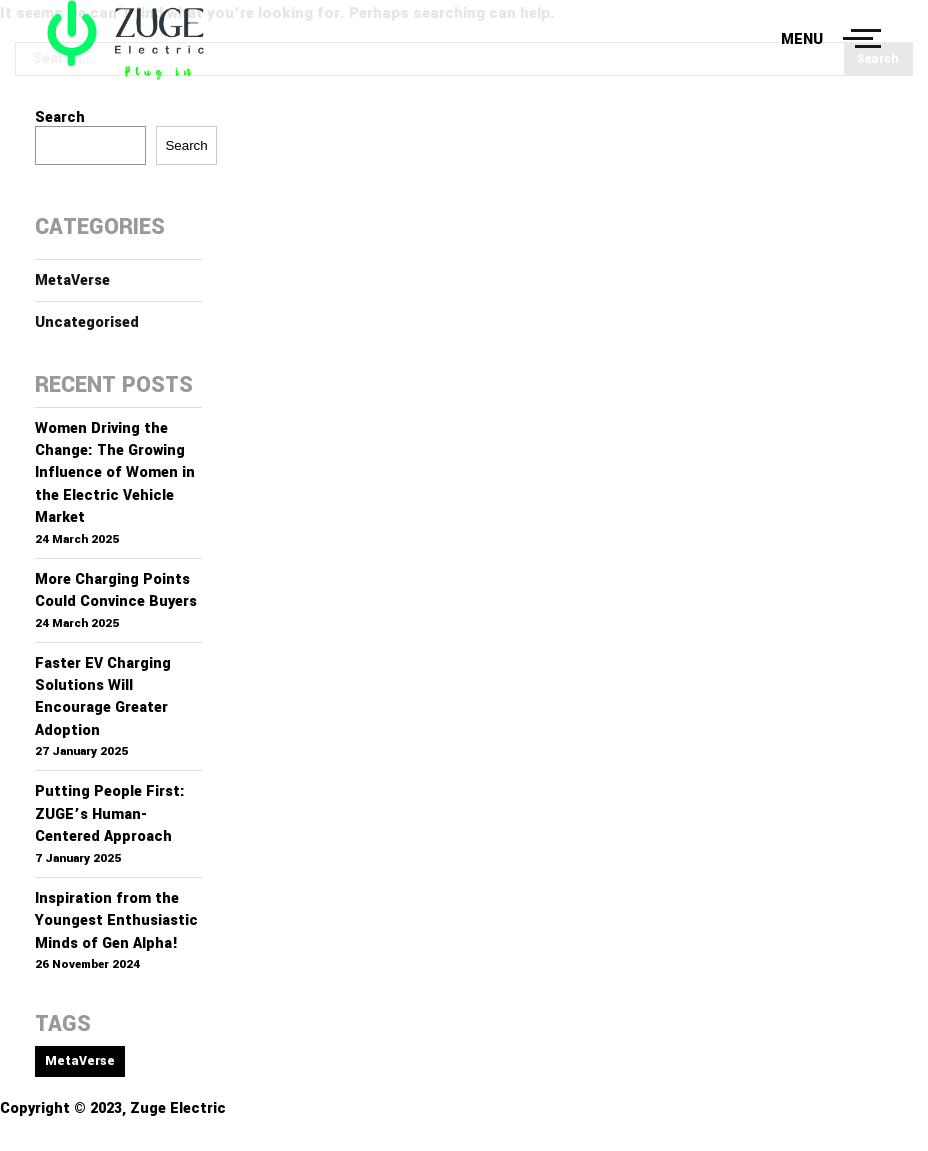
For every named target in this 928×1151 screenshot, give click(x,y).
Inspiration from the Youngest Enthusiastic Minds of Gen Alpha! (116, 921)
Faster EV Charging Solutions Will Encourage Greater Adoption (103, 697)
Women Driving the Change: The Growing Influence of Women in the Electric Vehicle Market (115, 473)
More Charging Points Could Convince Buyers (116, 590)
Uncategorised (87, 322)
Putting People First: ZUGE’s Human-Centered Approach (110, 814)
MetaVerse (72, 280)
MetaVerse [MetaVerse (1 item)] (80, 1061)
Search (60, 117)
